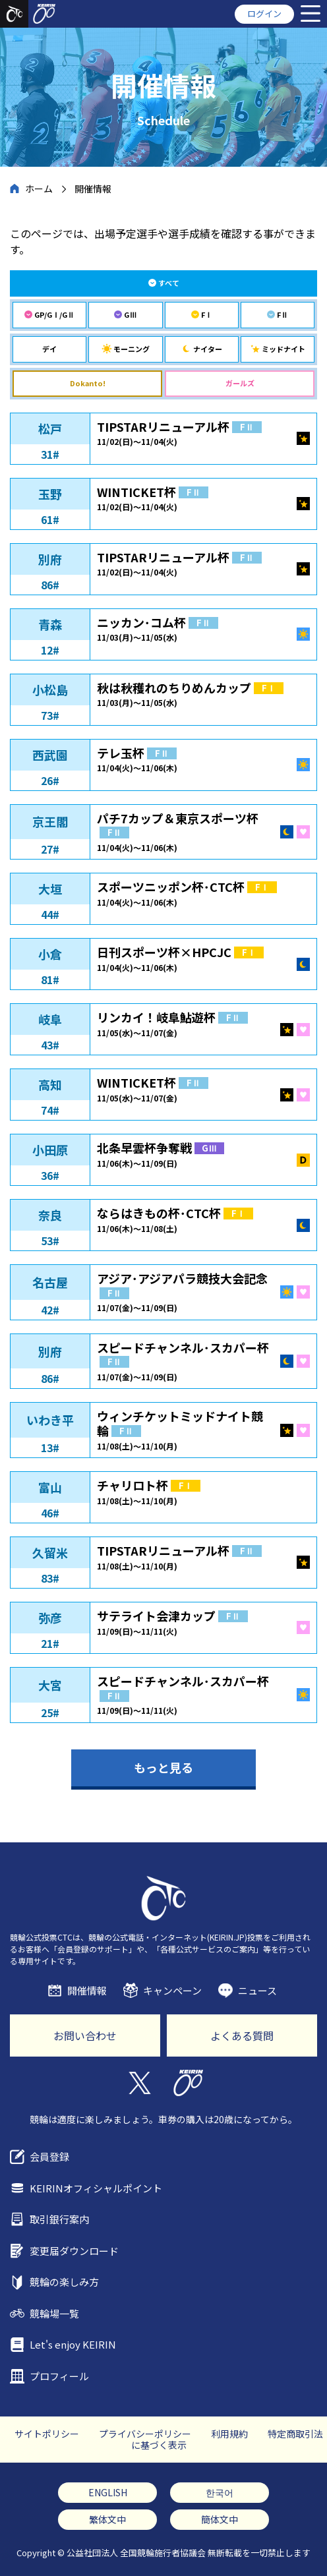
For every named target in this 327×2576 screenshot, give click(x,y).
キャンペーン (172, 1990)
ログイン (264, 13)
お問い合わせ (85, 2035)
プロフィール (59, 2376)
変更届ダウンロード (74, 2251)
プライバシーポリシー (145, 2433)
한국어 (219, 2492)
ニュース (257, 1990)
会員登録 (49, 2156)
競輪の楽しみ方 (64, 2282)
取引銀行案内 (59, 2219)
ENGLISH (107, 2492)
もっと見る (163, 1767)
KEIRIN (188, 2083)
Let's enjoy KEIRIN (73, 2344)
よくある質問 (242, 2035)
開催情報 (87, 1990)
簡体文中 (219, 2519)
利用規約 (229, 2433)
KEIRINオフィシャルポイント (96, 2188)
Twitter (139, 2083)
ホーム (39, 188)
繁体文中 (107, 2519)
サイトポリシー (47, 2433)
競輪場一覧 (54, 2313)
